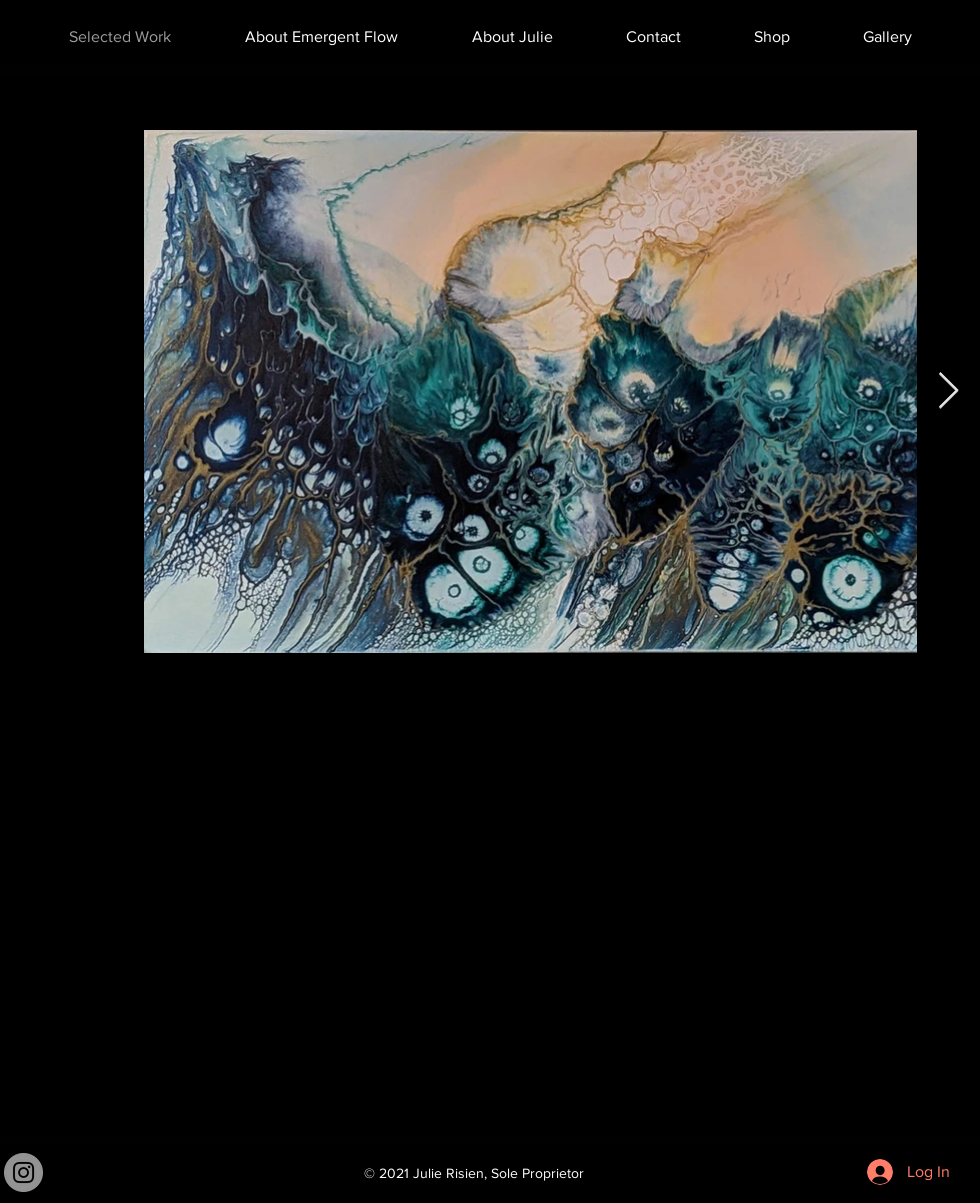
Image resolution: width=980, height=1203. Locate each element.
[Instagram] (23, 1172)
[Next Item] (948, 391)
